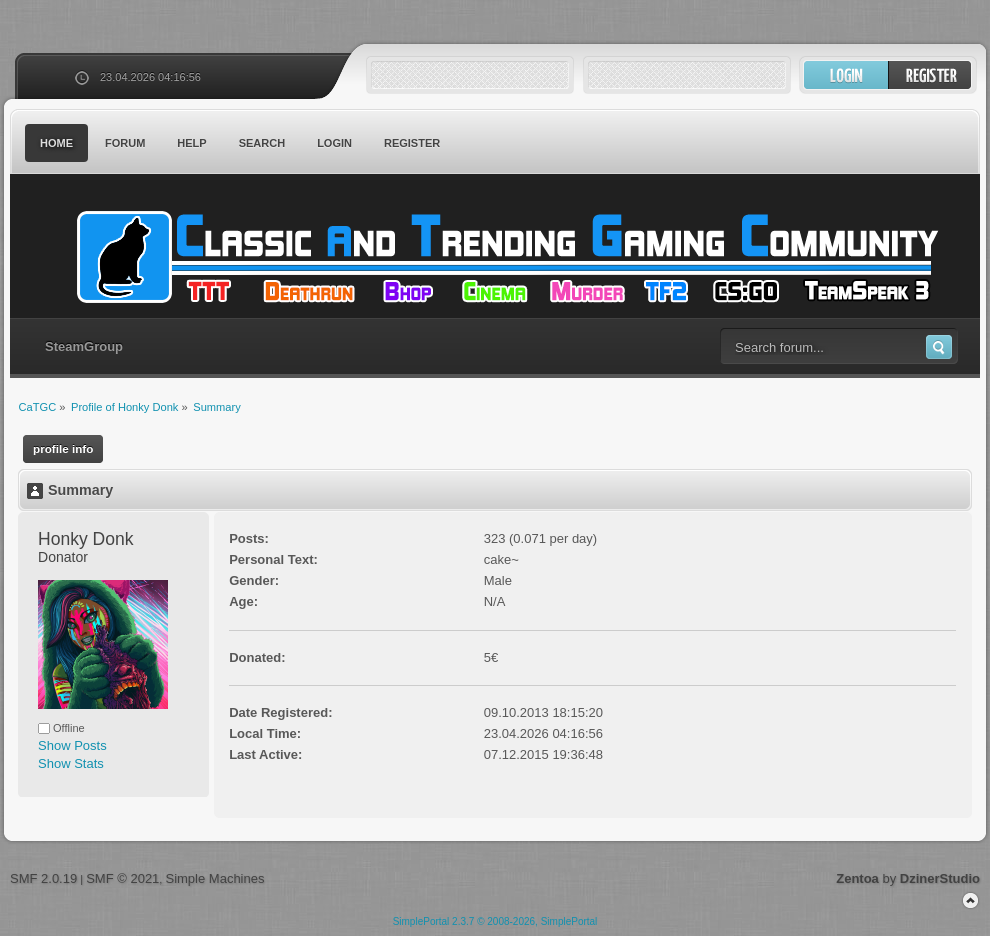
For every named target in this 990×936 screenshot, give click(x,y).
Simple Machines (214, 878)
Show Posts (72, 745)
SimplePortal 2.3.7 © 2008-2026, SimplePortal (495, 921)
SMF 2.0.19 (43, 878)
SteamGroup (84, 346)
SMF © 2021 (122, 878)
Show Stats (71, 763)
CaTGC (505, 257)
